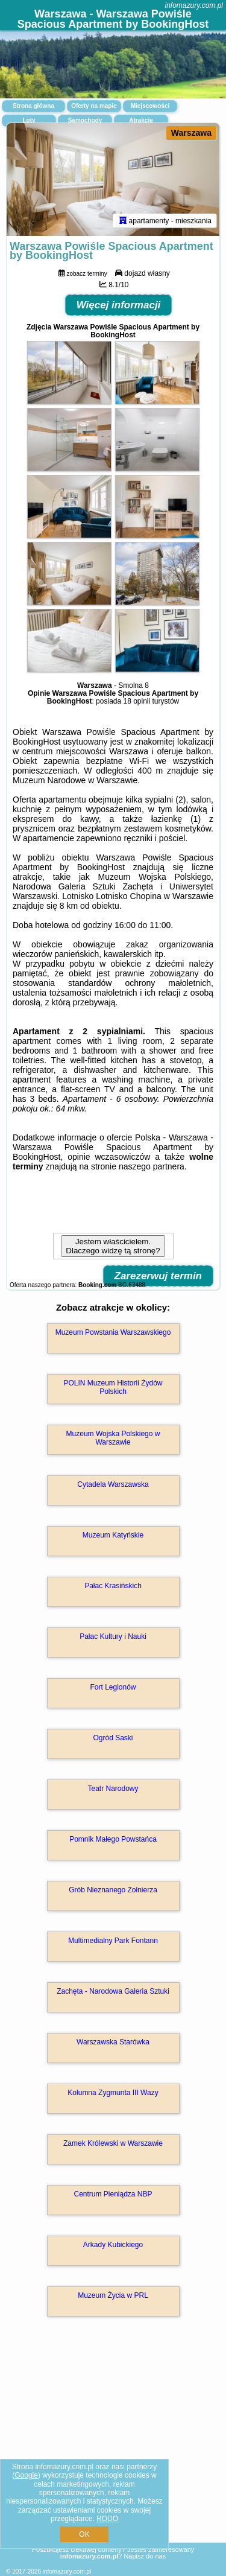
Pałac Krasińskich (113, 1586)
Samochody (85, 120)
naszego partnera (151, 1166)
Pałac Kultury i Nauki (113, 1636)
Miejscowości (150, 106)
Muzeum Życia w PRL (113, 2295)
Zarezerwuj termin (158, 1276)
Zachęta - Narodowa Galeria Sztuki (113, 1991)
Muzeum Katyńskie (113, 1535)
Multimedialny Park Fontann (113, 1940)
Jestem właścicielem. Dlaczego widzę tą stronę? (113, 1246)
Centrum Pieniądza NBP (113, 2194)
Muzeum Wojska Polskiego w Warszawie (113, 1438)
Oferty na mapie (94, 106)
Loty (28, 120)
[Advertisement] (113, 2447)
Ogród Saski (113, 1738)
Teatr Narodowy (112, 1788)
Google (26, 2475)
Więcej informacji (119, 305)
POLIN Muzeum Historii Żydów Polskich (112, 1387)
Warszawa (191, 133)
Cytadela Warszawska (112, 1484)
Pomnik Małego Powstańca (113, 1839)
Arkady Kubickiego (113, 2244)
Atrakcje (140, 120)
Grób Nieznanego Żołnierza (113, 1890)
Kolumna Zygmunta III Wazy (112, 2092)
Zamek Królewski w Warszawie (113, 2143)
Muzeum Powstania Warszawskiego (113, 1332)
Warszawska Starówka (113, 2042)
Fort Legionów (113, 1687)
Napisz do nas (145, 2556)
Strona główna (33, 106)
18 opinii (137, 701)
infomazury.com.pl (194, 5)
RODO (107, 2518)
